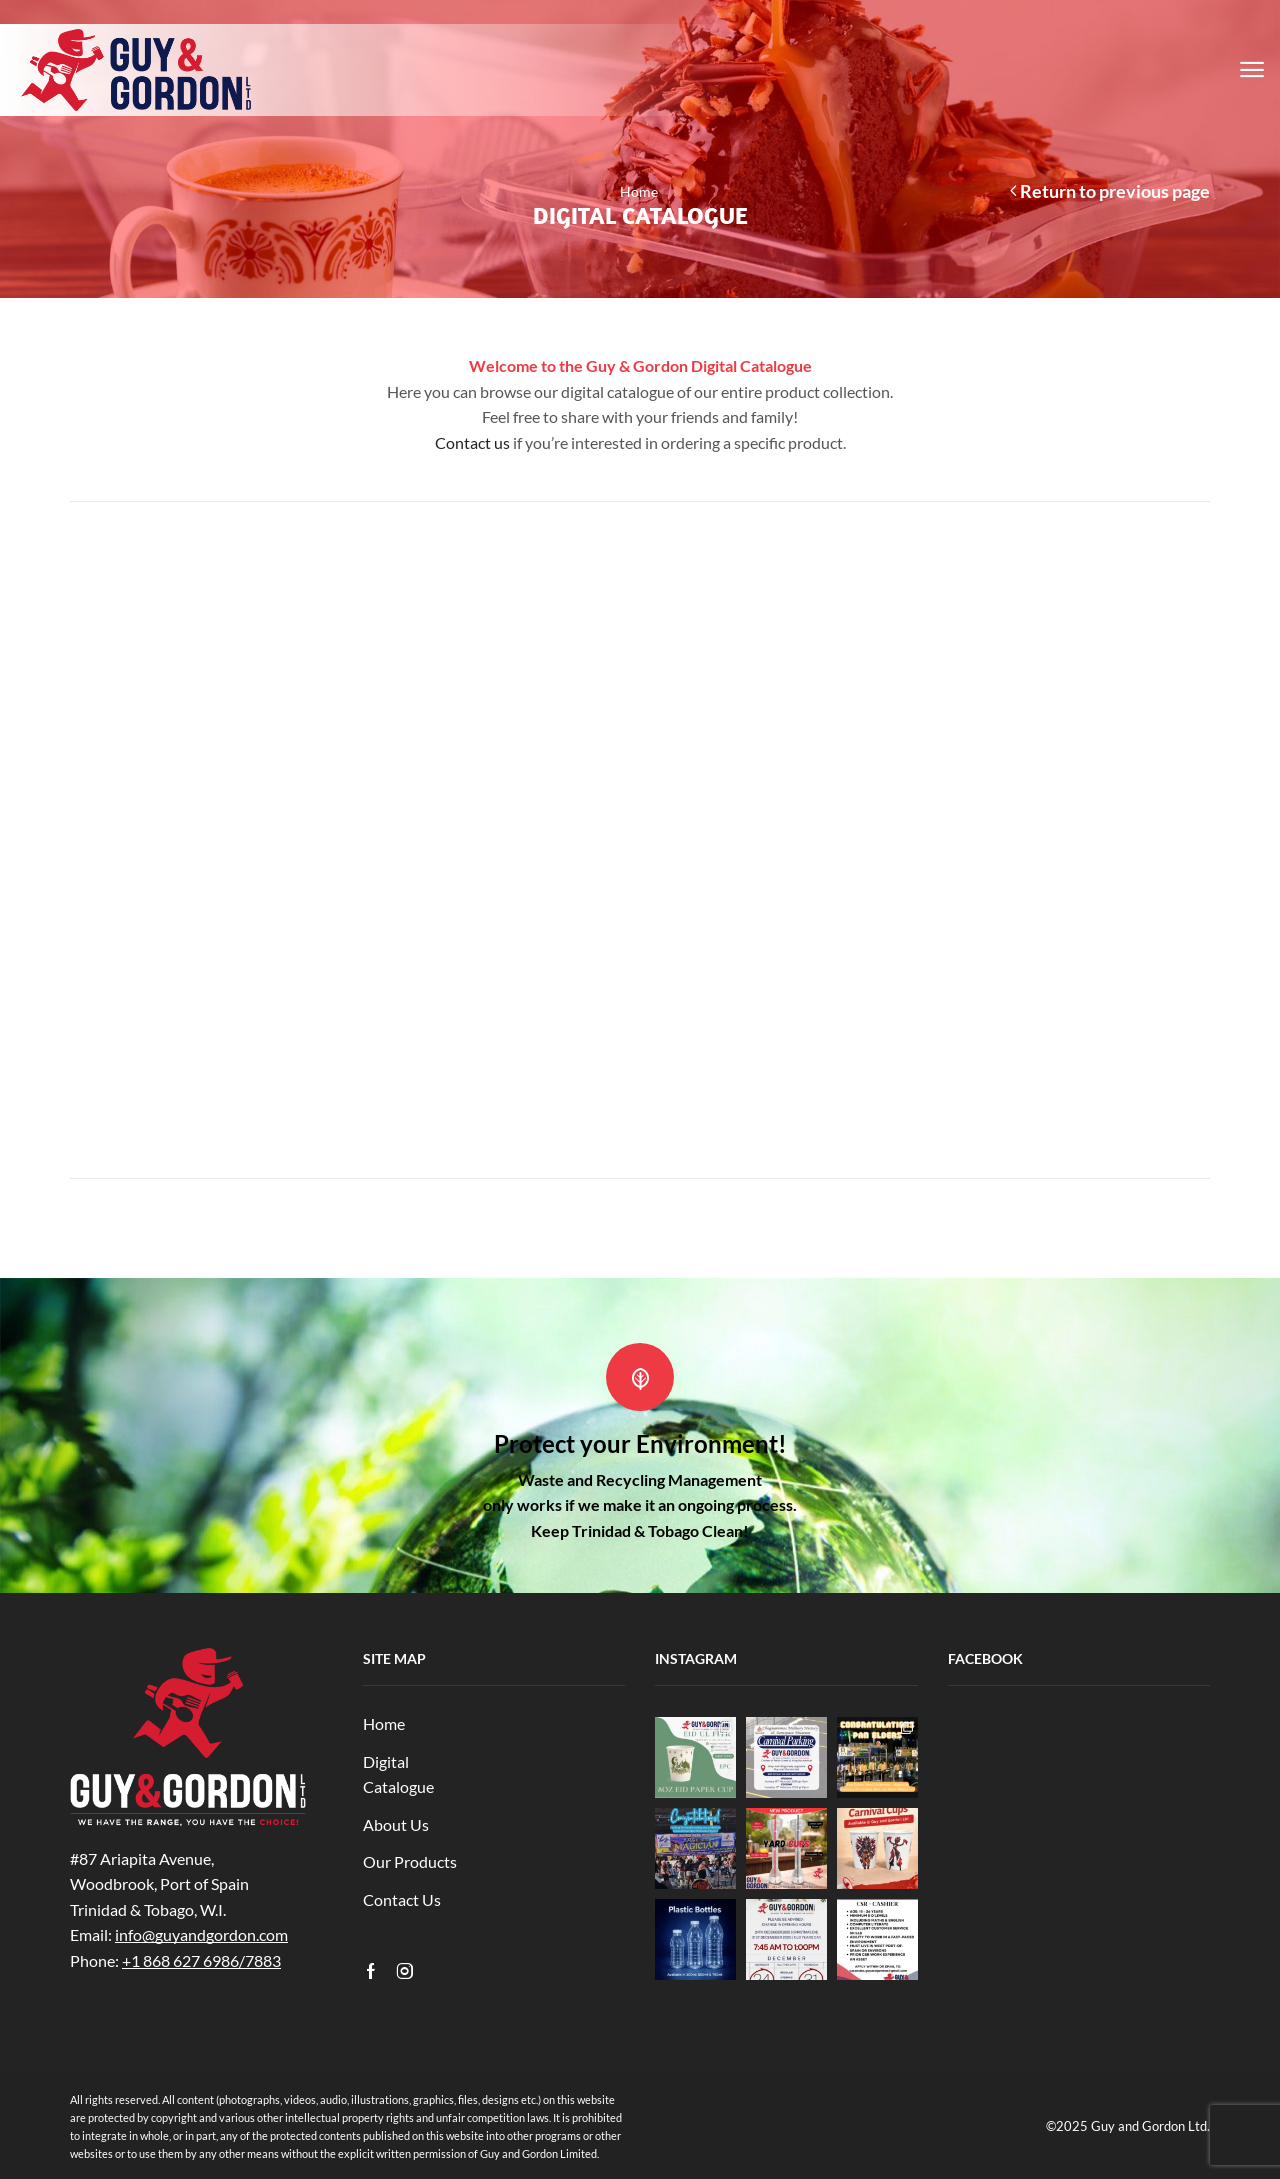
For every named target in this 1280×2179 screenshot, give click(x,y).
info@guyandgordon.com (201, 1934)
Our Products (410, 1861)
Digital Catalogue (398, 1774)
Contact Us (402, 1899)
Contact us (472, 442)
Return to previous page (1115, 191)
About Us (396, 1824)
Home (639, 191)
